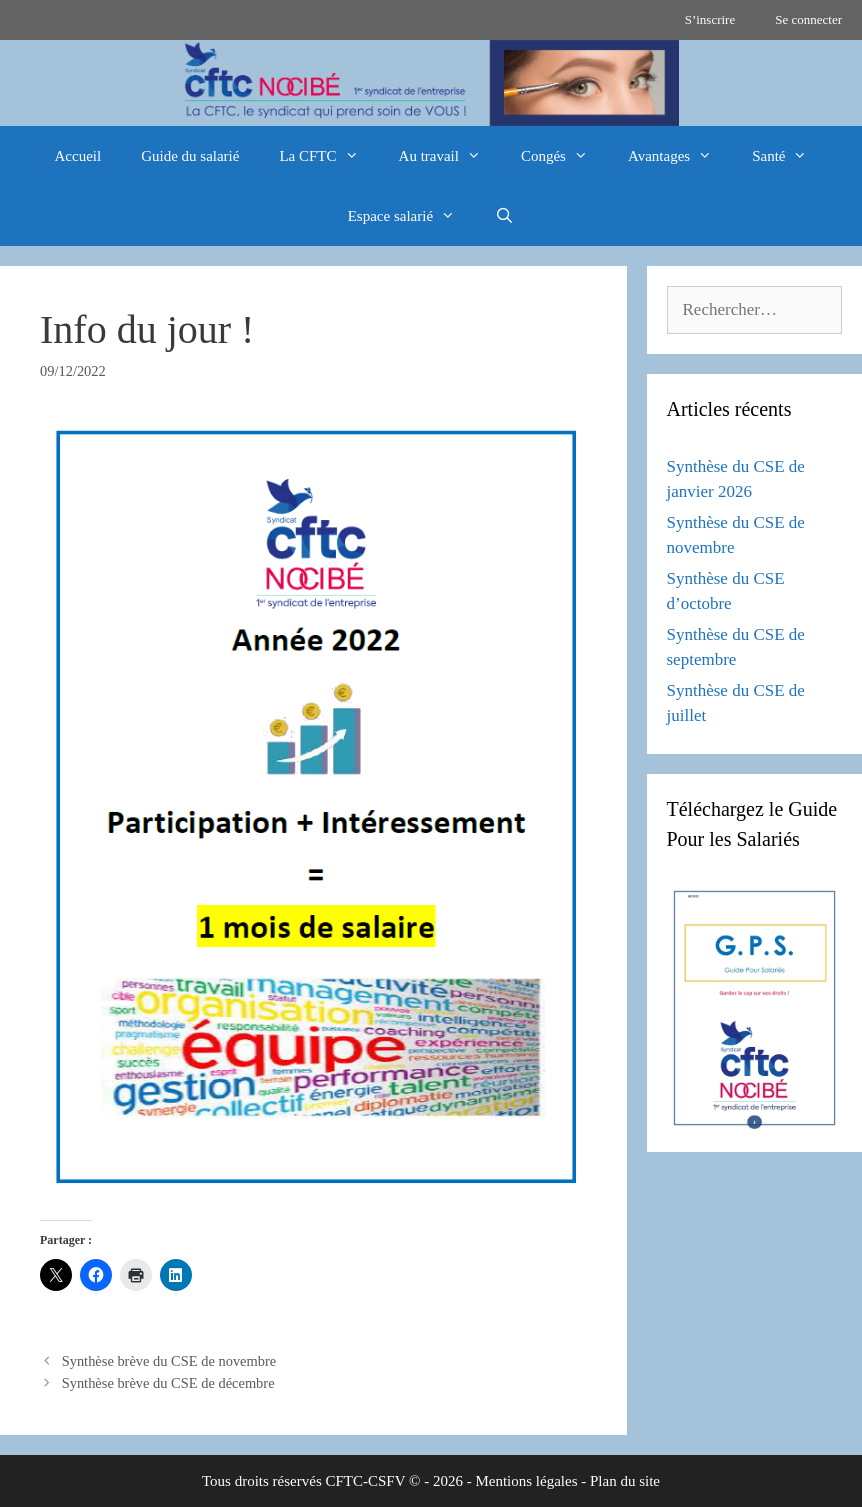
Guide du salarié (190, 156)
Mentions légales (526, 1481)
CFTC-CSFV (366, 1481)
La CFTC (328, 156)
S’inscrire (710, 19)
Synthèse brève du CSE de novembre (169, 1361)
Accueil (78, 156)
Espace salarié (411, 216)
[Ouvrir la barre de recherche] (504, 216)
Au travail (450, 156)
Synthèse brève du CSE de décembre (168, 1383)
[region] (431, 83)
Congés (564, 156)
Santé (789, 156)
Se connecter (808, 19)
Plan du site (625, 1481)
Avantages (680, 156)
